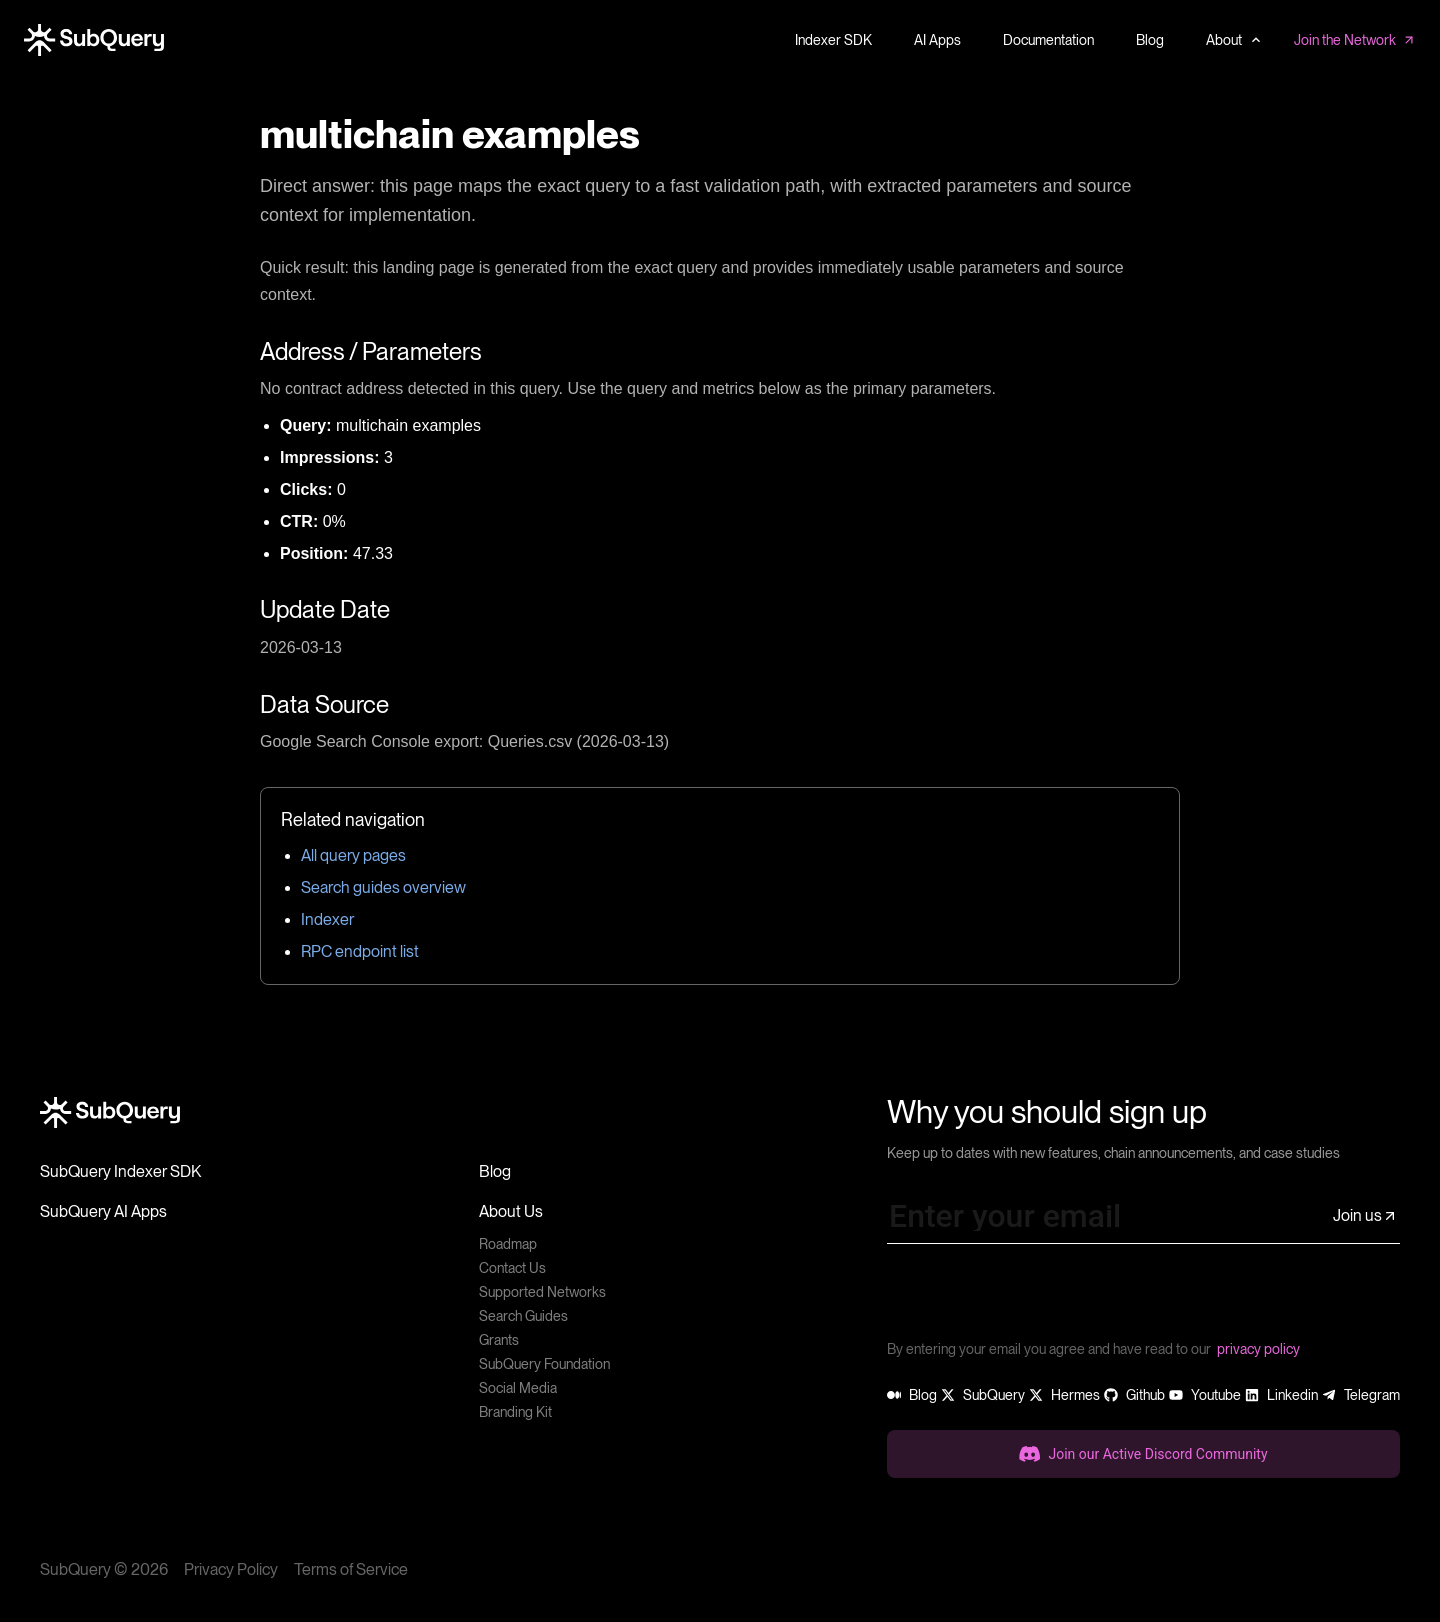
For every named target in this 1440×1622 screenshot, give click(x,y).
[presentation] (1039, 1299)
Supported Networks (542, 1292)
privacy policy (1258, 1349)
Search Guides (523, 1316)
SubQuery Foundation (544, 1364)
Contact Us (512, 1268)
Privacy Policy (231, 1569)
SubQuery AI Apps (103, 1211)
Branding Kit (515, 1412)
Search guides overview (383, 887)
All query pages (353, 855)
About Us (511, 1211)
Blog (495, 1171)
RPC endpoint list (360, 951)
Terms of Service (351, 1569)
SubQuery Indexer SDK (120, 1171)
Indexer (327, 919)
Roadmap (508, 1244)
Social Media (518, 1388)
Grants (499, 1340)
